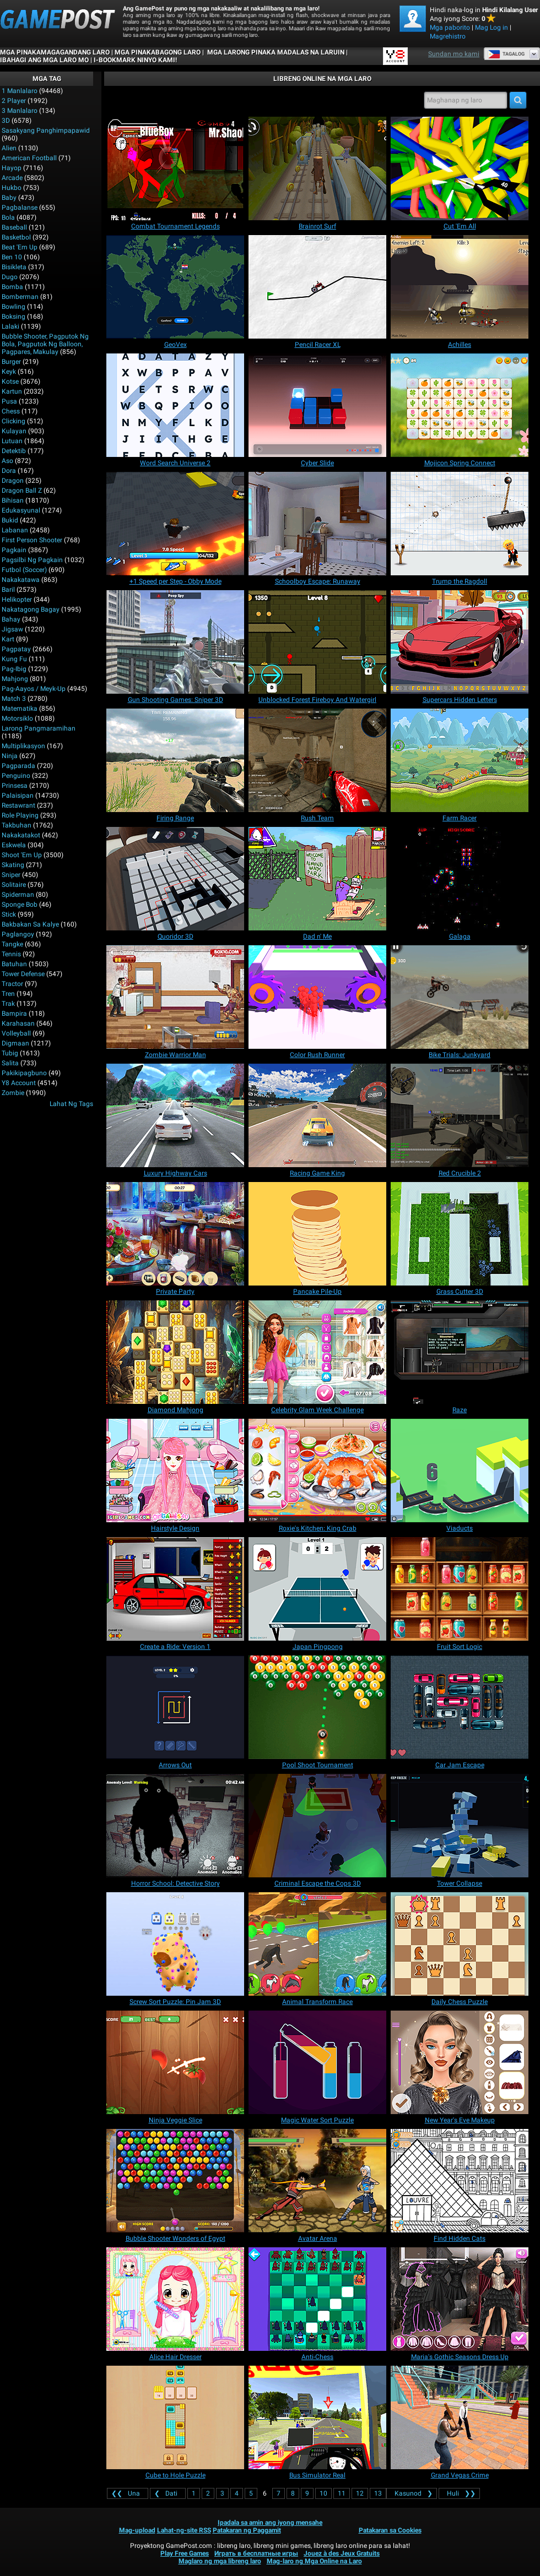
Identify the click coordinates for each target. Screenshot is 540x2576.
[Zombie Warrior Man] (175, 997)
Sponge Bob (19, 904)
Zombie (13, 1093)
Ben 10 (12, 257)
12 (360, 2493)
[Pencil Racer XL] (317, 287)
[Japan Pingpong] (317, 1589)
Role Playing (20, 815)
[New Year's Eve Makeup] (459, 2062)
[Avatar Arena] (317, 2180)
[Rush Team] (317, 760)
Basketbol (16, 237)
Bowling (13, 307)
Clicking (13, 421)
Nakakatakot (21, 835)
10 (323, 2493)
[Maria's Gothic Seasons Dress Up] (459, 2299)
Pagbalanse (19, 207)
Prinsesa (15, 785)
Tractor (12, 984)
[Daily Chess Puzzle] (459, 1944)
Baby (9, 197)
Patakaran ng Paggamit (247, 2530)
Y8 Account (19, 1083)
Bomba (12, 287)
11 (341, 2493)
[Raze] (459, 1352)
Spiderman (18, 894)
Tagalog (506, 54)
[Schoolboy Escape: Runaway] (317, 523)
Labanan (15, 530)
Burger (11, 362)
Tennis (11, 954)
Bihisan (13, 500)
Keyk (9, 371)
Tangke (12, 944)
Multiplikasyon (23, 746)
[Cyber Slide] (317, 405)
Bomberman (20, 297)
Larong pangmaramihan (38, 728)
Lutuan (12, 441)
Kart (8, 639)
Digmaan (15, 1043)
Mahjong (15, 679)
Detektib (14, 451)
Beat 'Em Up (19, 247)
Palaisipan (18, 795)
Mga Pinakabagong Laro (158, 52)
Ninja (10, 756)
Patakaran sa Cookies (390, 2530)
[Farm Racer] (459, 760)
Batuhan (14, 964)
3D (6, 120)
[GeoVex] (175, 287)
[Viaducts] (459, 1470)
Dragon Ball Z (22, 490)
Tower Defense (23, 974)
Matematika (19, 708)
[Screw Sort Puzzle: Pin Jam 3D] (175, 1944)
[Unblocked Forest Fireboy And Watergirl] (317, 642)
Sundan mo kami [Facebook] (453, 54)
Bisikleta (14, 267)
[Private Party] (175, 1233)
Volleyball (16, 1033)
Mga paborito (450, 27)
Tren (8, 994)
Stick (9, 914)
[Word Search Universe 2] (175, 405)
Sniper (11, 875)
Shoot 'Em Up (22, 855)
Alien (9, 148)
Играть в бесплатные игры (256, 2553)
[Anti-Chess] (317, 2299)
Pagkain (14, 550)
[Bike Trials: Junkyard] (459, 997)
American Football (29, 158)
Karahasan (18, 1023)
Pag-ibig (14, 669)
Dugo (10, 277)
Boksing (13, 316)
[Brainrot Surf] (317, 168)
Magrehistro (448, 36)
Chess (11, 411)
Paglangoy (18, 934)
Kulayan (14, 431)
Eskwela (14, 845)
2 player (14, 101)
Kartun (12, 391)
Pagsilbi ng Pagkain (32, 560)
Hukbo (11, 188)
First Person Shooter (32, 540)
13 (378, 2493)
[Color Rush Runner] (317, 997)
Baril (8, 589)
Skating (13, 865)
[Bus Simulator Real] (317, 2417)
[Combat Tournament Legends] (175, 168)
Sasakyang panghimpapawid (46, 130)
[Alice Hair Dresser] (175, 2299)
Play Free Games (184, 2553)
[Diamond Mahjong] (175, 1352)
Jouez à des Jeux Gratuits (342, 2553)
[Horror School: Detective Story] (175, 1825)
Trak (8, 1003)
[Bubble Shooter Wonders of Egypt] (175, 2180)
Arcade (12, 178)
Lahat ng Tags (71, 1104)
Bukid (10, 520)
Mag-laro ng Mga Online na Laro (314, 2561)
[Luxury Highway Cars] (175, 1115)
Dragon (13, 480)
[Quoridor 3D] (175, 878)
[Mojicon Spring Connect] (459, 405)
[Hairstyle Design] (175, 1470)
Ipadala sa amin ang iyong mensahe (270, 2522)
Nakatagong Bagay (31, 609)
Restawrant (18, 805)
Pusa (9, 401)
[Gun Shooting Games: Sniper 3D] (175, 642)
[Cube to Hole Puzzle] (175, 2417)
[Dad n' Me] (317, 878)
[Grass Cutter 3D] (459, 1233)
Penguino (16, 776)
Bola (8, 217)
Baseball (14, 227)
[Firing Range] (175, 760)
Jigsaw (12, 629)
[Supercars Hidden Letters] (459, 642)
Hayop (11, 168)
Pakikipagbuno (24, 1073)
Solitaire (14, 885)
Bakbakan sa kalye (30, 924)
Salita (10, 1063)
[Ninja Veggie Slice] (175, 2062)
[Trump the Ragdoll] (459, 523)
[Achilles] (459, 287)
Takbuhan (16, 825)
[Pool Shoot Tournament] (317, 1707)
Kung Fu (14, 659)
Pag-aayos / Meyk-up (34, 689)
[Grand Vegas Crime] (459, 2417)
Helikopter (17, 599)
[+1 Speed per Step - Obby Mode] (175, 523)
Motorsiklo (17, 718)
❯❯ (459, 2493)
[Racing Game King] (317, 1115)
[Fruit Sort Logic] (459, 1589)
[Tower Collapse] (459, 1825)
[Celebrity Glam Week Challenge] (317, 1352)
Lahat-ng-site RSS (184, 2530)
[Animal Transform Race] (317, 1944)
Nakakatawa (21, 580)
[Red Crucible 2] (459, 1115)
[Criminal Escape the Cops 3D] (317, 1825)
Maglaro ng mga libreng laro (220, 2561)
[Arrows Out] (175, 1707)
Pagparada (18, 766)
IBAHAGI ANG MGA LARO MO (44, 60)
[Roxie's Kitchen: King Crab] (317, 1470)
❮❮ (127, 2493)
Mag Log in (491, 27)
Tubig (10, 1053)
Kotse (10, 381)
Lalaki (10, 326)
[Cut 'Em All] (459, 168)
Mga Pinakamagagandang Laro (55, 52)
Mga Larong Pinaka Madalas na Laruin (275, 52)
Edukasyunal (21, 510)
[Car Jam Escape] (459, 1707)
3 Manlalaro (19, 111)
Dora (9, 471)
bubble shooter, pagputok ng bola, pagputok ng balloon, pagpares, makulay (45, 344)
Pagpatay (16, 649)
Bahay (11, 619)
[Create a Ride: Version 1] (175, 1589)
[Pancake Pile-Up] (317, 1233)
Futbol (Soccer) (24, 570)
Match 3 (14, 698)
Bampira (14, 1013)
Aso (7, 461)
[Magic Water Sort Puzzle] (317, 2062)
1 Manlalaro (19, 91)
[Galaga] (459, 878)
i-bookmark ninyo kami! (135, 60)
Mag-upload (137, 2530)
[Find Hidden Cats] (459, 2180)
